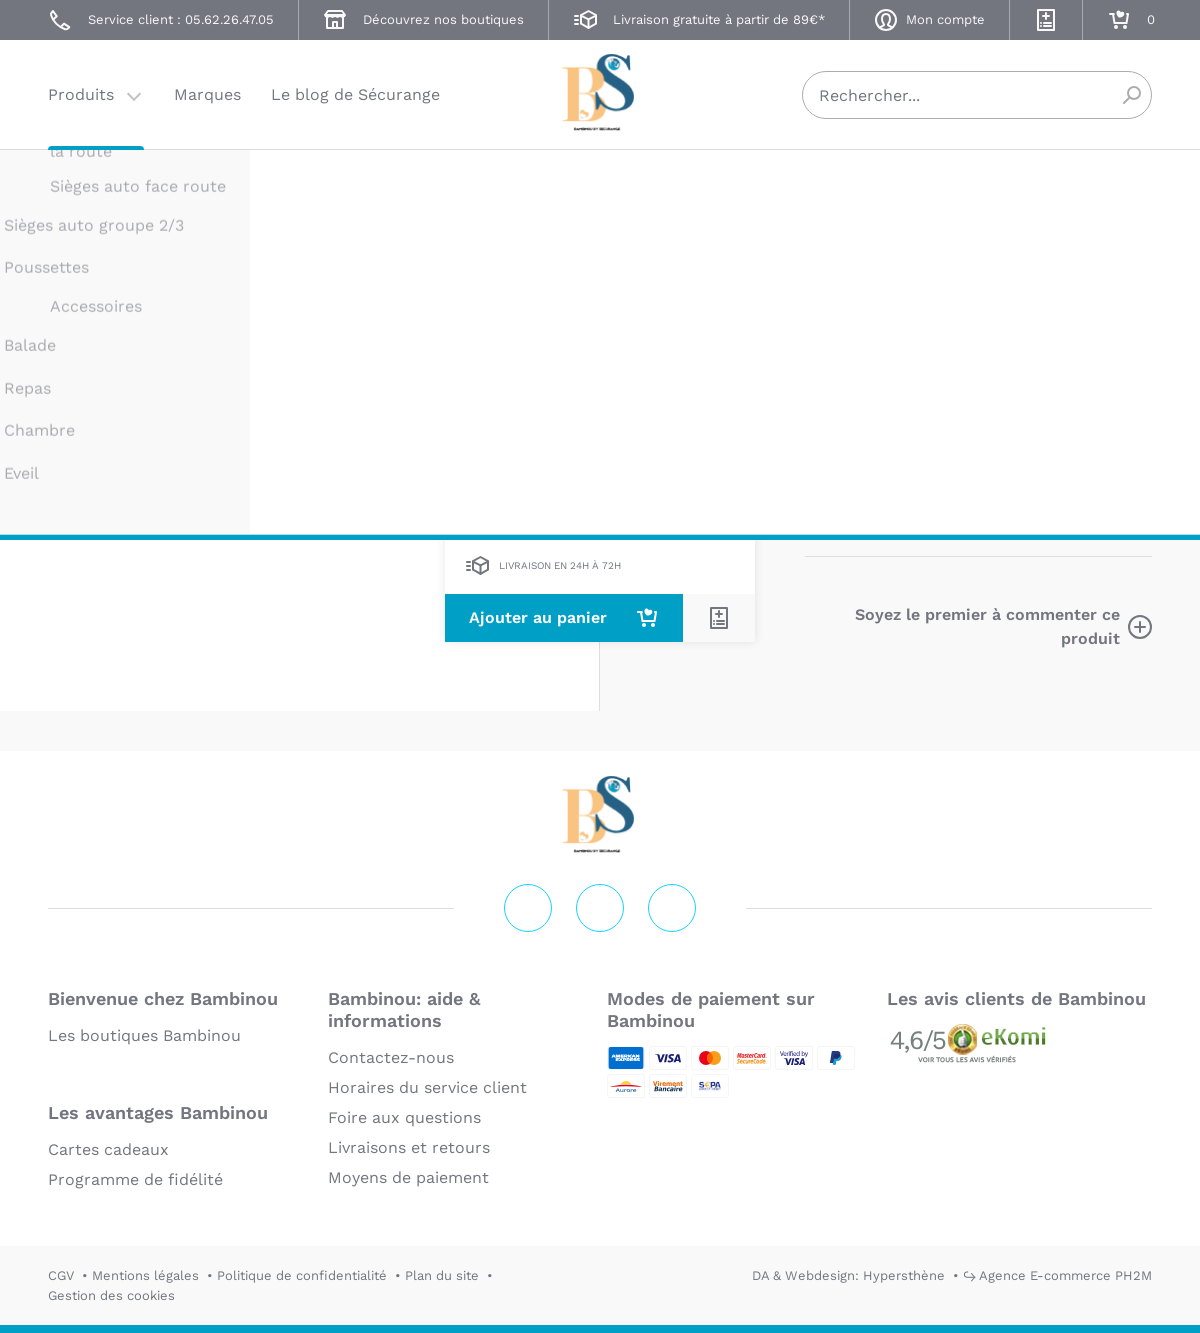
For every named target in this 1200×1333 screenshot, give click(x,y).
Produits (81, 94)
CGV (61, 1275)
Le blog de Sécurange (355, 94)
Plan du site (442, 1275)
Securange (600, 92)
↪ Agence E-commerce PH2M (1057, 1275)
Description (851, 398)
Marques (207, 94)
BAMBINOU (841, 187)
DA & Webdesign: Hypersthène (848, 1275)
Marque (947, 398)
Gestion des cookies (111, 1295)
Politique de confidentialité (302, 1275)
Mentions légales (145, 1275)
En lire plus (850, 523)
